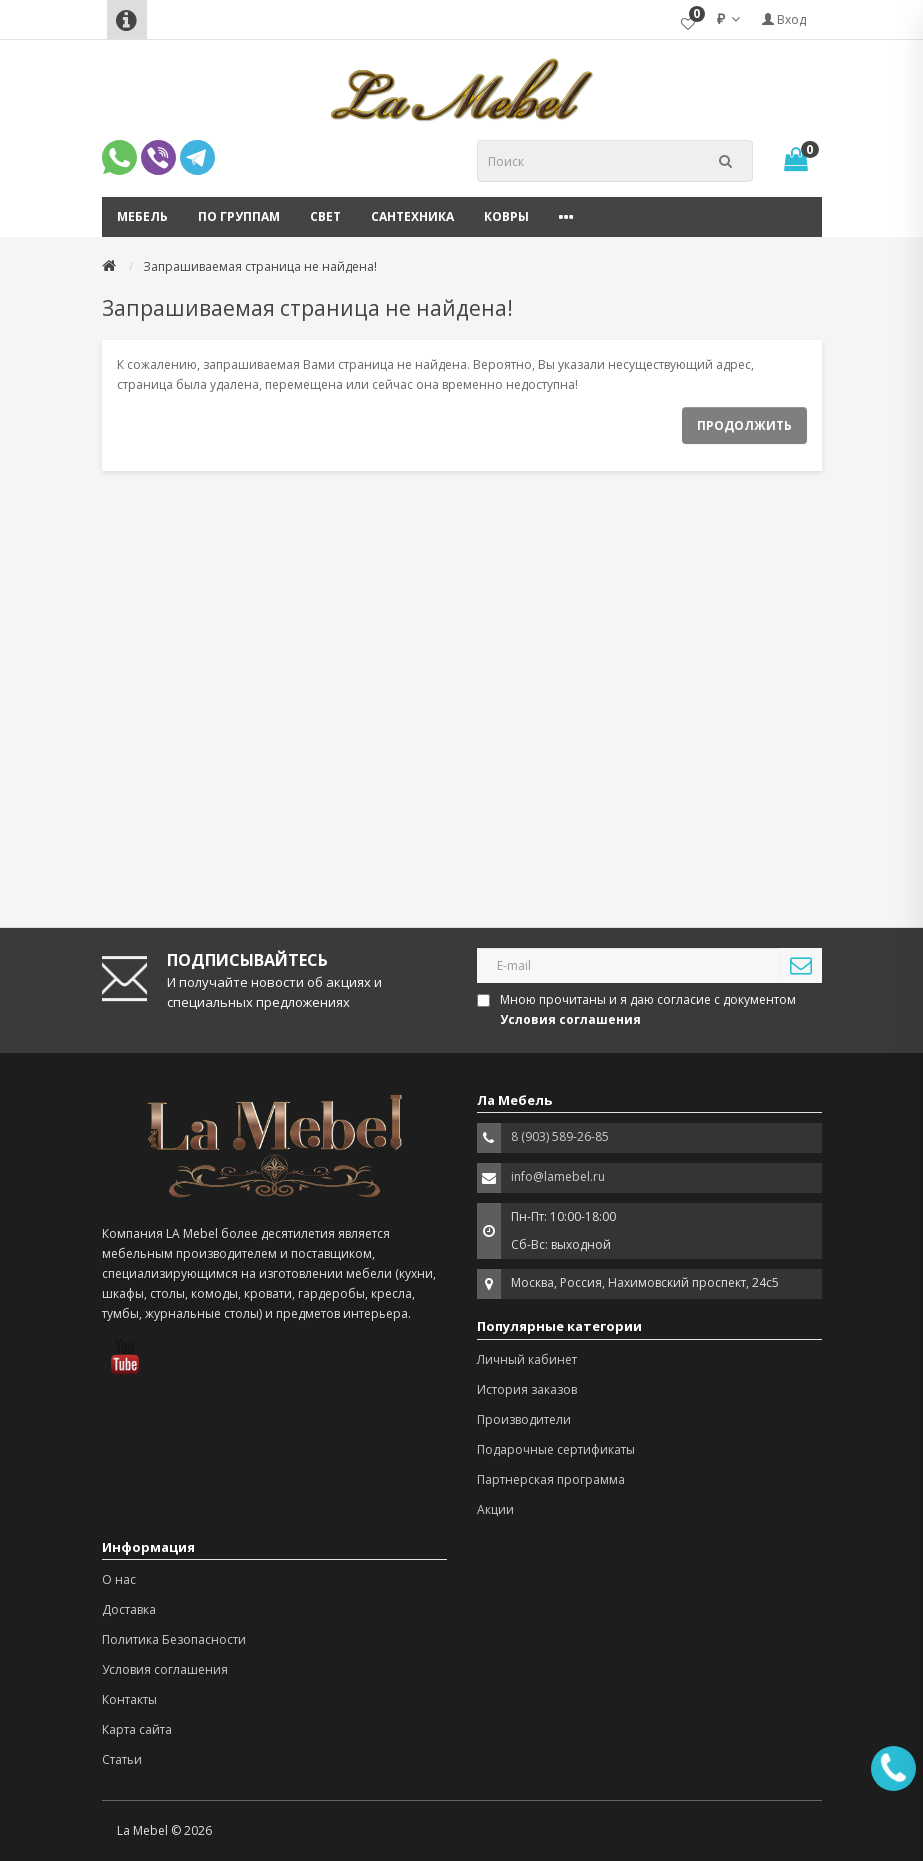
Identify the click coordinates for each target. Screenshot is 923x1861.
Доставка (129, 1609)
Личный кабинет (527, 1359)
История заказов (527, 1389)
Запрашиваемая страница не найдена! (260, 266)
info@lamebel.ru (558, 1176)
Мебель (142, 216)
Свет (325, 216)
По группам (239, 216)
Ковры (506, 216)
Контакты (129, 1699)
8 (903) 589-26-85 (560, 1136)
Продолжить (744, 425)
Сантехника (412, 216)
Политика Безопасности (174, 1639)
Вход (784, 19)
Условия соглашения (165, 1669)
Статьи (122, 1759)
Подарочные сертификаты (556, 1449)
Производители (524, 1419)
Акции (495, 1509)
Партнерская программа (551, 1479)
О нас (119, 1579)
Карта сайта (137, 1729)
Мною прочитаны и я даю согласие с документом (638, 1009)
